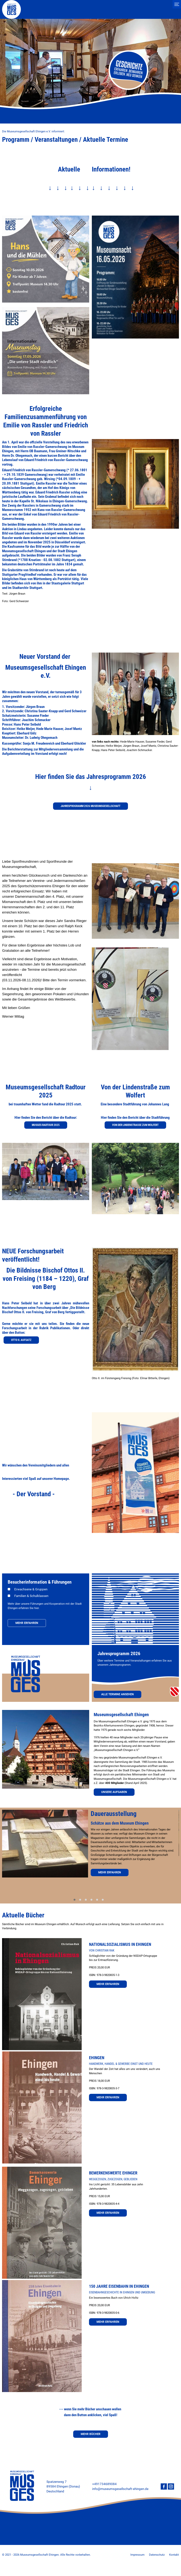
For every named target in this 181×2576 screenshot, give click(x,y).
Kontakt (174, 2554)
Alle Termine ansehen (117, 1694)
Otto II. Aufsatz (21, 1340)
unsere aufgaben (114, 1792)
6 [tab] (103, 1901)
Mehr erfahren (26, 1623)
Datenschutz (157, 2554)
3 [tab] (86, 1901)
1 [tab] (75, 1901)
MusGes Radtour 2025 (46, 1125)
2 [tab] (81, 1901)
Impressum (137, 2554)
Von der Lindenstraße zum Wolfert (135, 1125)
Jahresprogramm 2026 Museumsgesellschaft (90, 806)
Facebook (164, 2486)
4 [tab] (92, 1901)
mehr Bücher (90, 2434)
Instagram (171, 2486)
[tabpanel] (90, 1845)
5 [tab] (98, 1901)
